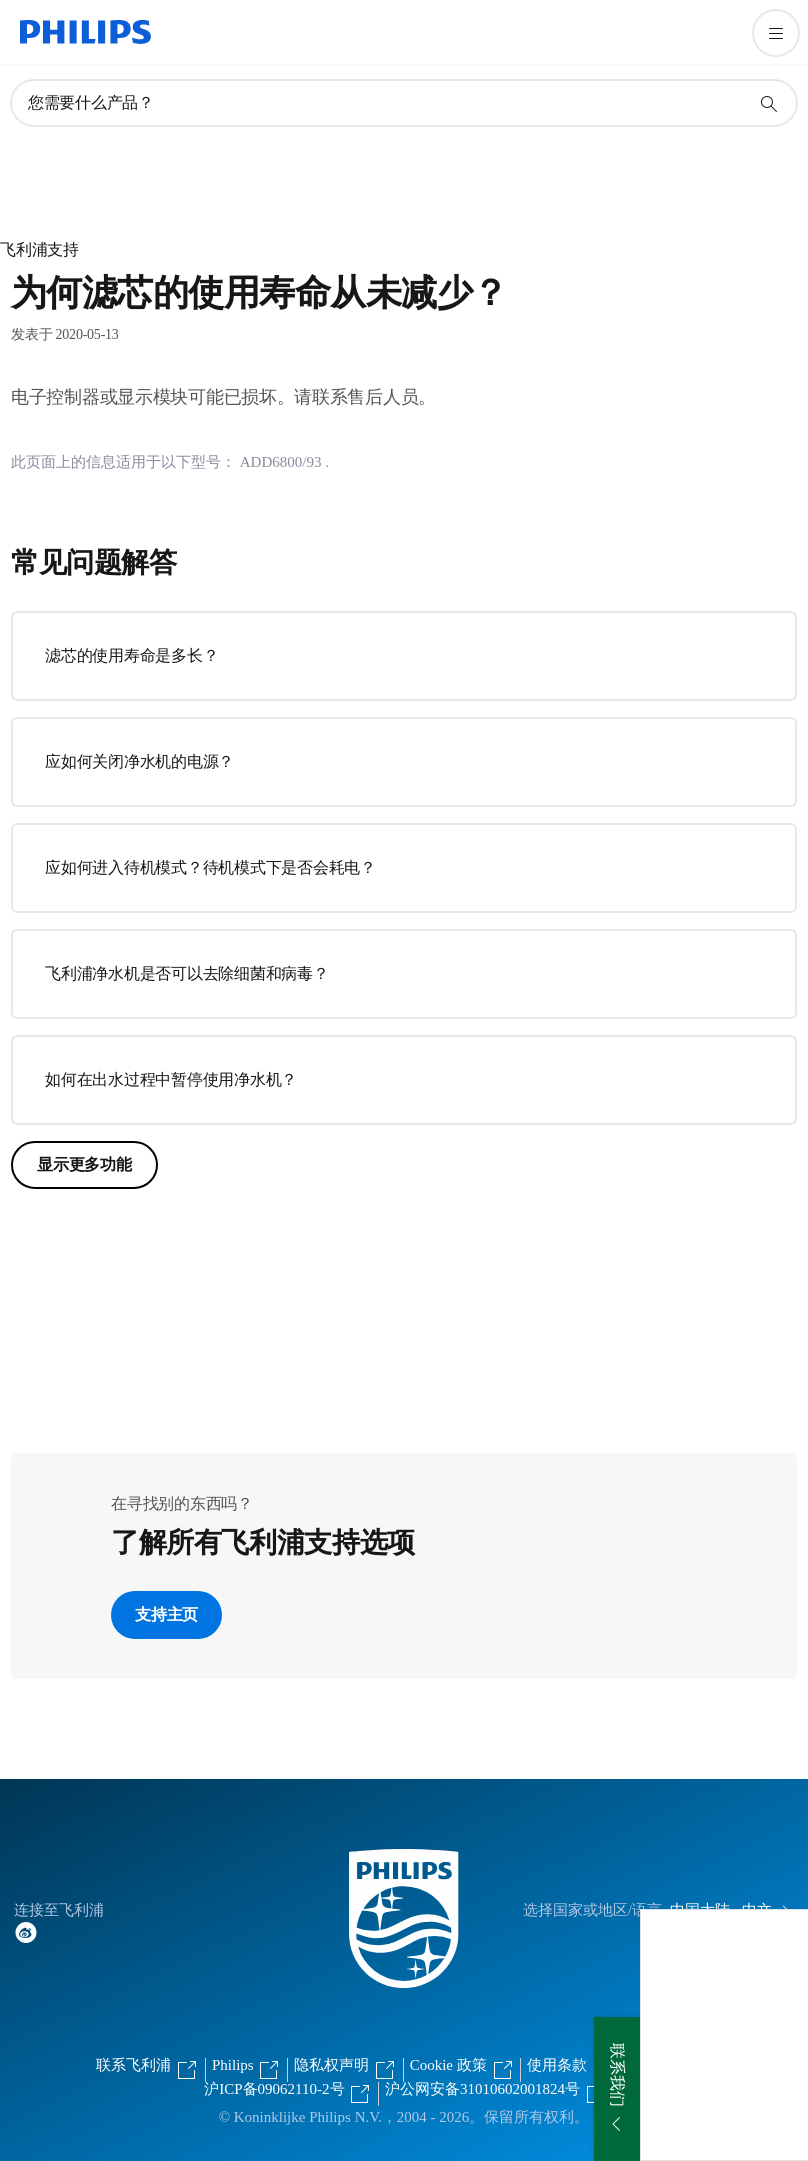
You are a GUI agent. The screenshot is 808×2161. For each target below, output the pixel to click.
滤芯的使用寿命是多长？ (131, 655)
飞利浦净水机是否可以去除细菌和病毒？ (187, 973)
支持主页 (166, 1614)
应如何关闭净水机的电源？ (139, 761)
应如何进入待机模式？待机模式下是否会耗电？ (210, 867)
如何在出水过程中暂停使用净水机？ (171, 1079)
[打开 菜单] (776, 33)
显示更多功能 (84, 1164)
